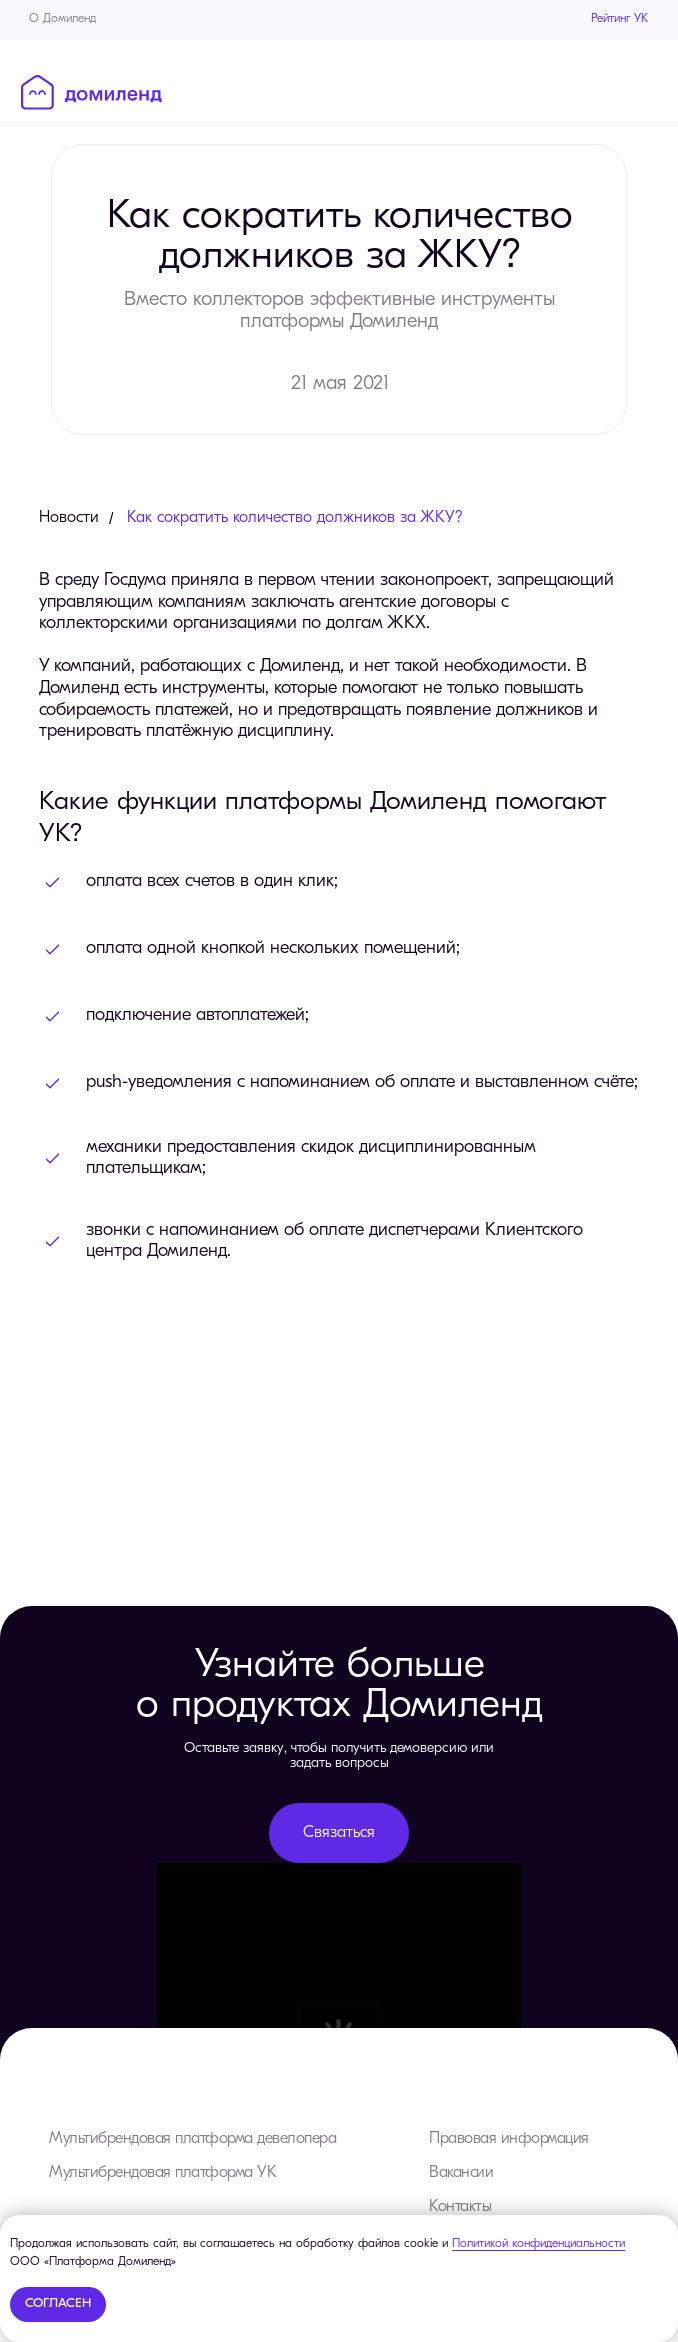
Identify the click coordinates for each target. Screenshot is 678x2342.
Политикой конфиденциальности (538, 2244)
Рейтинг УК (619, 19)
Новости (69, 518)
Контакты (460, 2207)
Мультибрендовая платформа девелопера (192, 2139)
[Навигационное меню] (643, 91)
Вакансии (461, 2173)
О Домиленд (62, 19)
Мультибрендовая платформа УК (162, 2173)
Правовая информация (509, 2139)
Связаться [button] (339, 1833)
